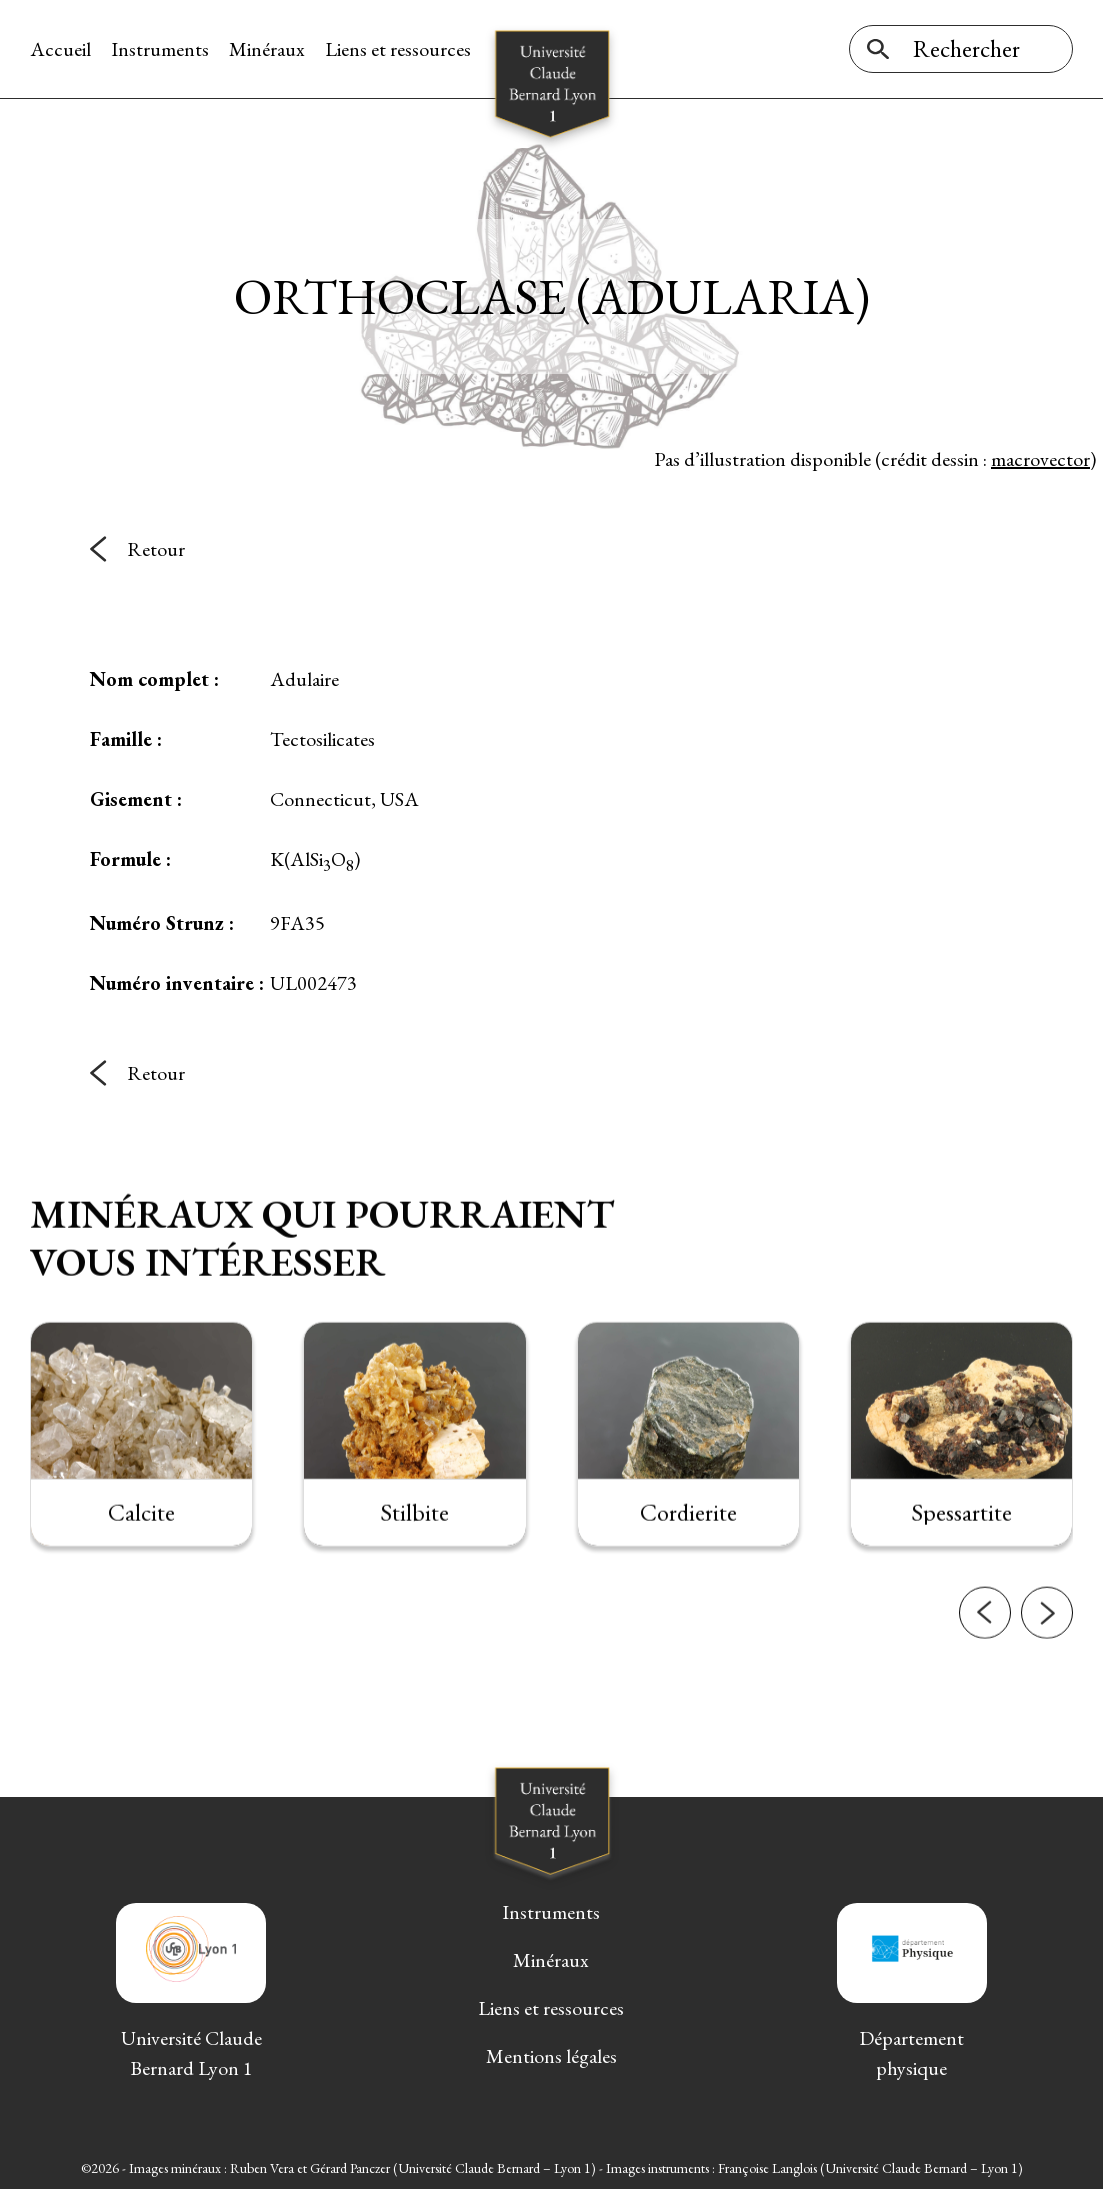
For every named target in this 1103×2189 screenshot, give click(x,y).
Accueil (60, 49)
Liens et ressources (398, 49)
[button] (985, 1631)
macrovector (1040, 459)
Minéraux (267, 49)
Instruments (160, 49)
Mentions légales (551, 2056)
